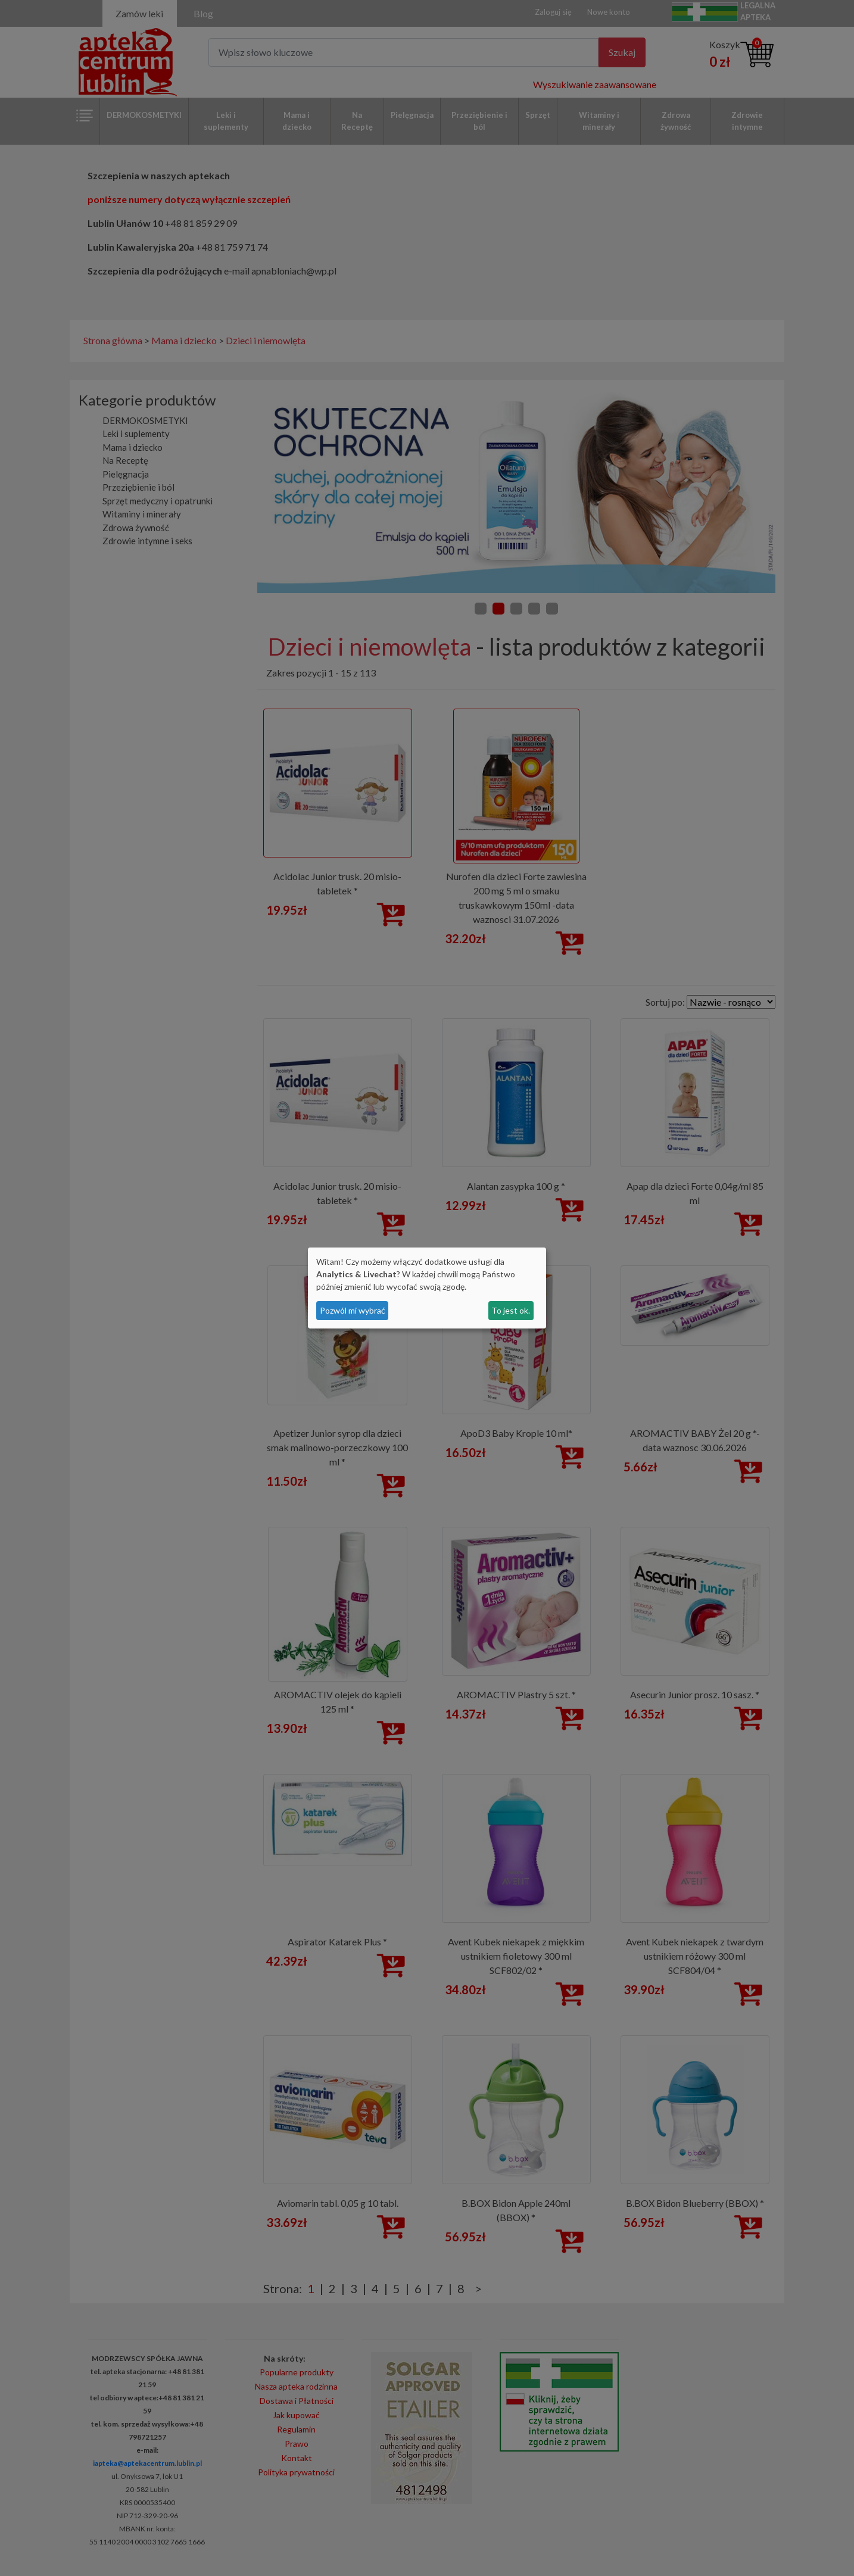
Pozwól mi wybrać (352, 1310)
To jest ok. (510, 1310)
